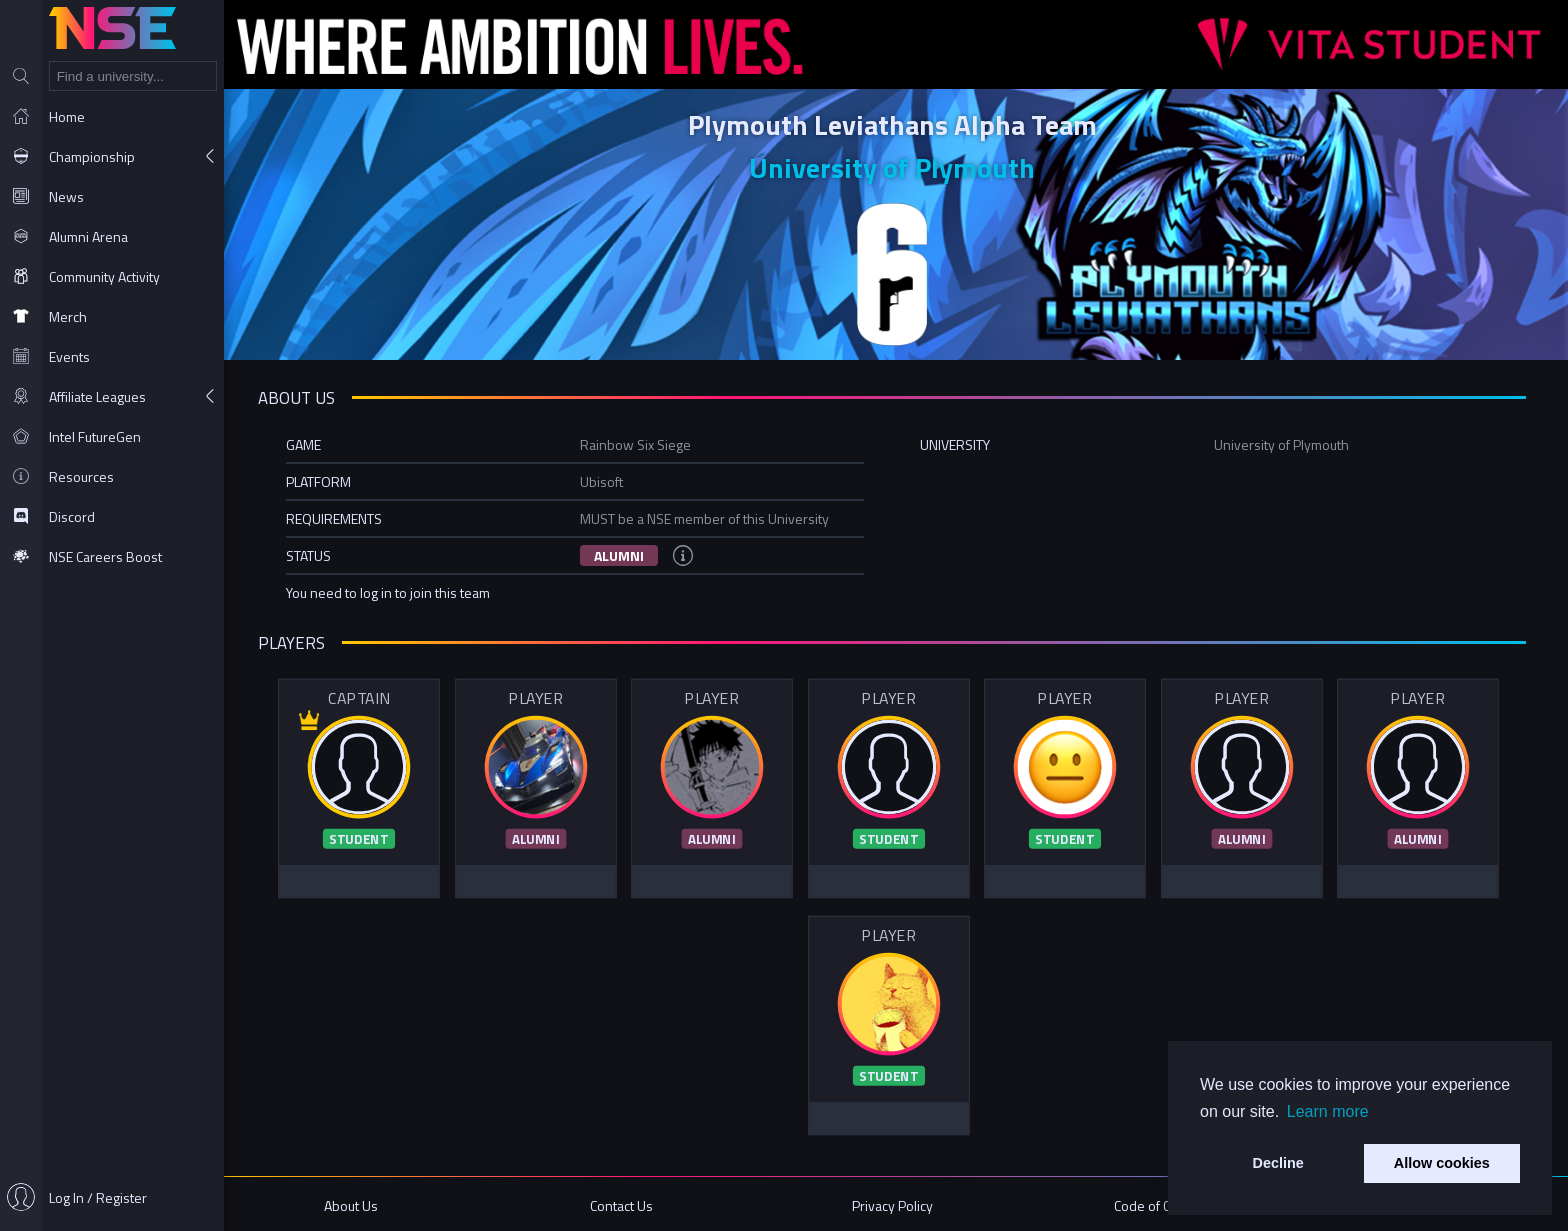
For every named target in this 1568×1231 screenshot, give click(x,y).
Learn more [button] (1328, 1111)
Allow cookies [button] (1442, 1163)
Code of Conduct (1164, 1203)
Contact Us (627, 1203)
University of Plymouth (896, 167)
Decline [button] (1278, 1163)
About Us (358, 1203)
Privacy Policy (895, 1203)
